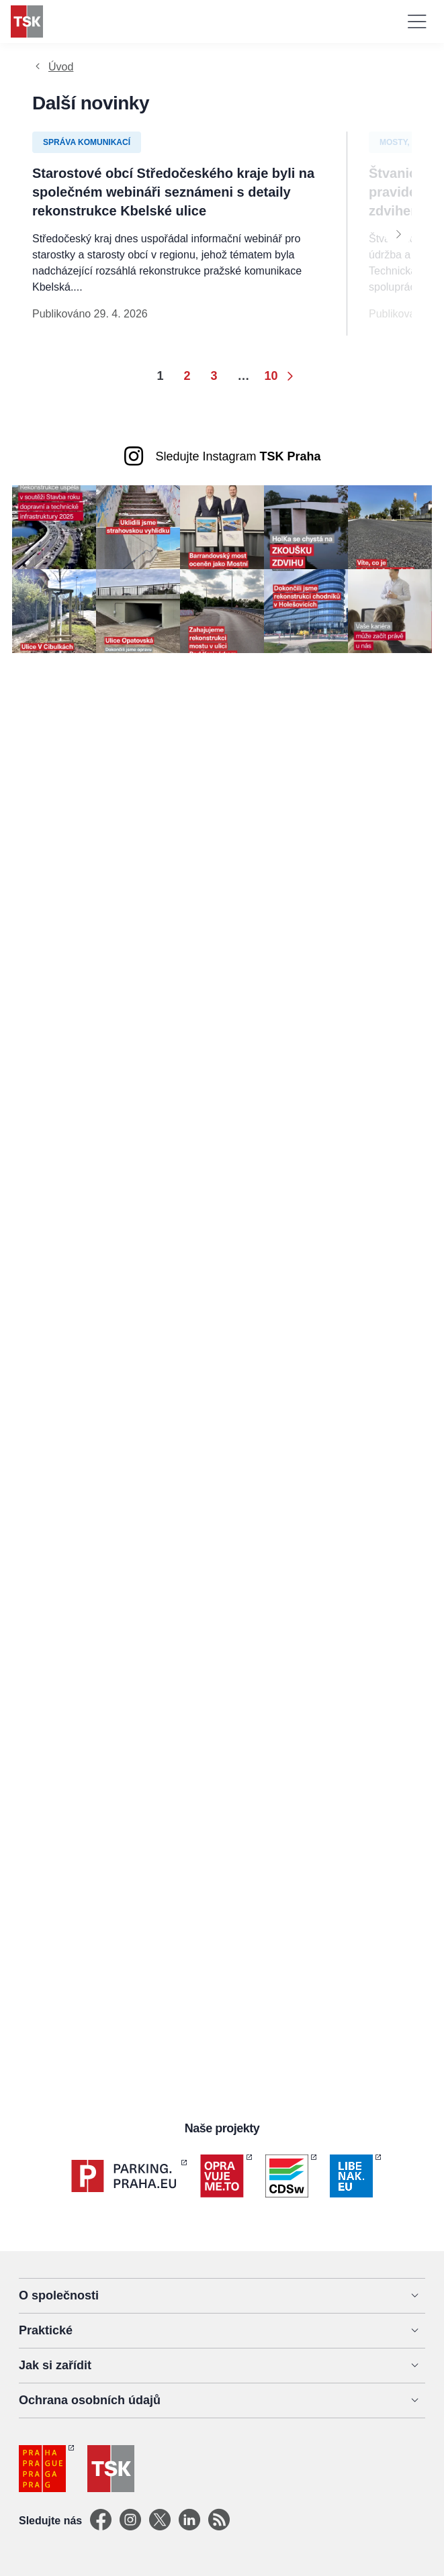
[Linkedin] (189, 2520)
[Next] (398, 233)
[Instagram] (130, 2520)
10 (271, 376)
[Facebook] (101, 2520)
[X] (160, 2520)
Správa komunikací (86, 142)
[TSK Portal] (219, 2520)
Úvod (60, 66)
